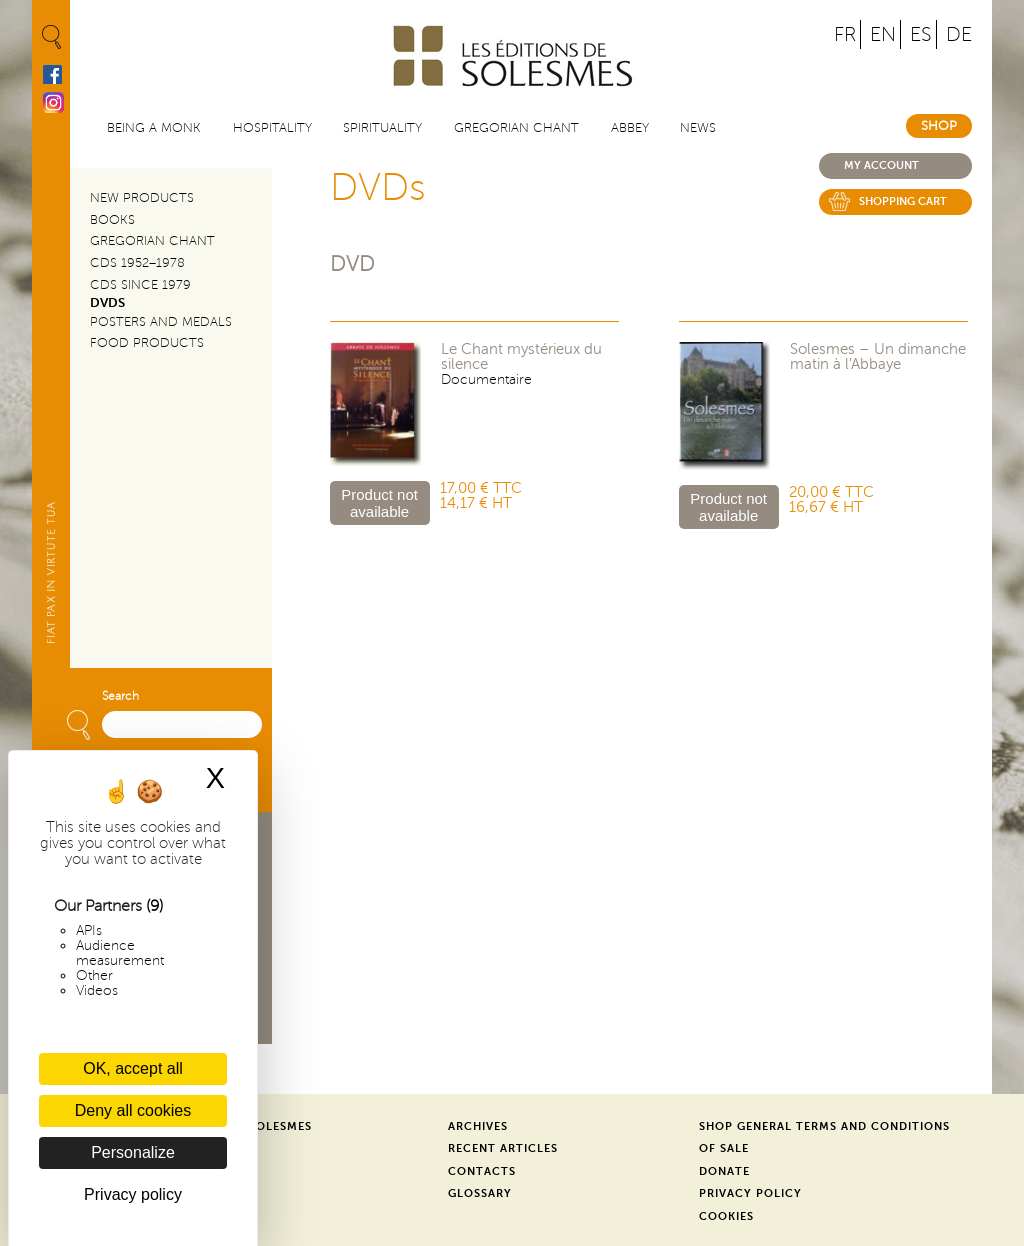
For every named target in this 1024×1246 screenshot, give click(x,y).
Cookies (726, 1216)
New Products (142, 198)
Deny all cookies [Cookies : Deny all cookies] (133, 1110)
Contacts (482, 1171)
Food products (147, 343)
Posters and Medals (161, 322)
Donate (724, 1171)
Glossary (480, 1193)
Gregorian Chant (516, 128)
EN (883, 34)
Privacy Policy (750, 1193)
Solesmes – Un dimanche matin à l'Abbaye (878, 357)
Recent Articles (503, 1148)
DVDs (107, 303)
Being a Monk (154, 128)
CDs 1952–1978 (137, 263)
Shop (939, 126)
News (698, 128)
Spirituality (382, 128)
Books (112, 220)
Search (120, 696)
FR (845, 34)
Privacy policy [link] (133, 1194)
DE (959, 34)
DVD (352, 264)
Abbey (630, 128)
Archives (478, 1126)
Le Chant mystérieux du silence (521, 357)
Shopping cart (903, 201)
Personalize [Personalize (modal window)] (133, 1152)
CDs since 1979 (140, 285)
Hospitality (272, 128)
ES (921, 34)
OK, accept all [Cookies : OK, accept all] (133, 1068)
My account (881, 165)
